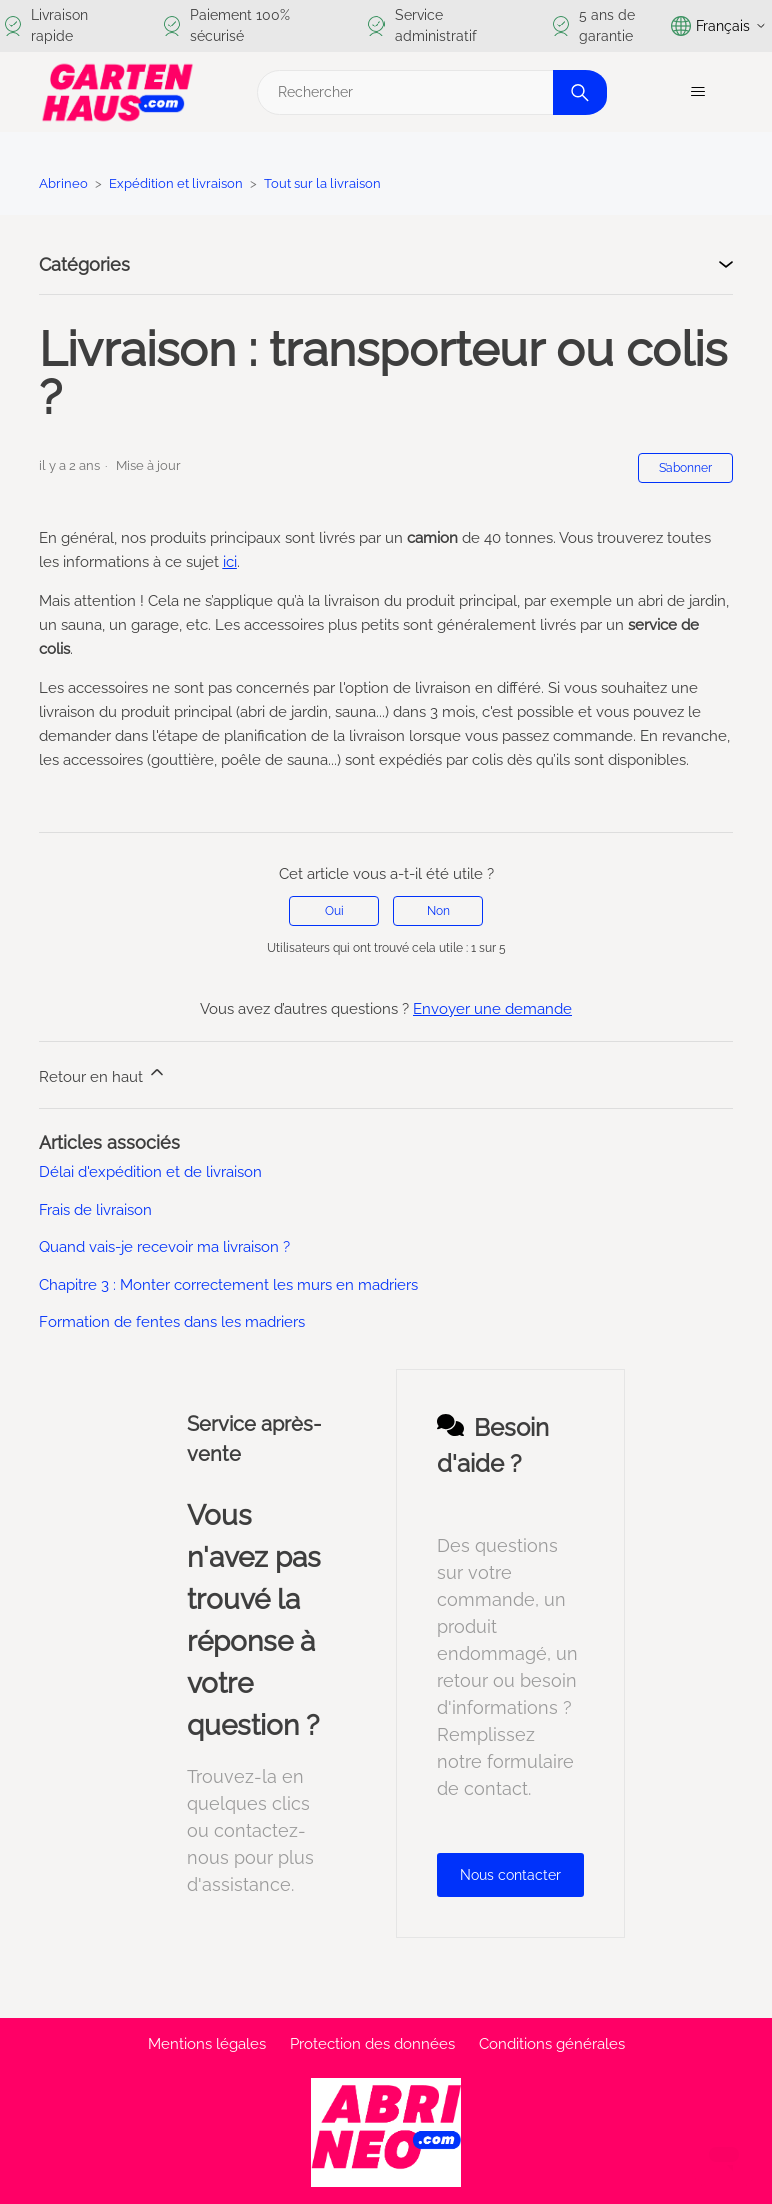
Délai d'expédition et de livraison (150, 1172)
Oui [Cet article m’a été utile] (334, 911)
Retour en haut (103, 1074)
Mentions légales (207, 2044)
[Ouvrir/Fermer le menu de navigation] (697, 92)
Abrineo (63, 183)
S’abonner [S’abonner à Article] (685, 468)
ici (230, 562)
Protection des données (372, 2044)
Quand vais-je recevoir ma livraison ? (164, 1247)
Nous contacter (510, 1875)
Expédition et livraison (176, 183)
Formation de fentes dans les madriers (172, 1322)
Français (719, 26)
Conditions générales (552, 2044)
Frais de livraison (95, 1210)
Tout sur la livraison (322, 183)
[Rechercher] (429, 92)
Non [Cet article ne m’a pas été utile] (438, 911)
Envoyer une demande (492, 1009)
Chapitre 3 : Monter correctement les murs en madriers (228, 1285)
